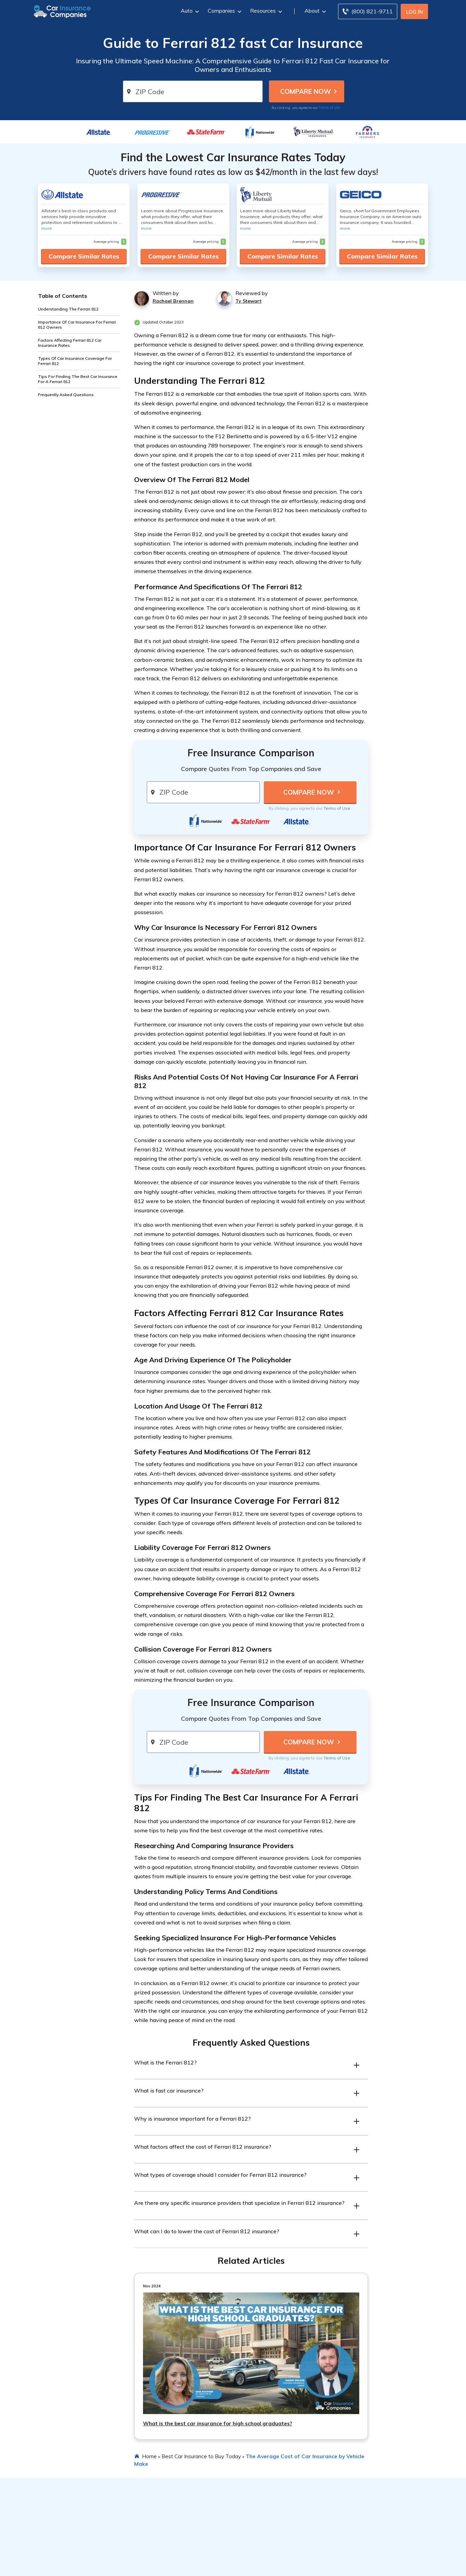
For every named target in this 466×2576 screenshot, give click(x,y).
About (314, 10)
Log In (414, 12)
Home (149, 2456)
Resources (265, 10)
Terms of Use (329, 107)
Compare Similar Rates (84, 256)
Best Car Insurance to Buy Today (201, 2456)
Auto (189, 10)
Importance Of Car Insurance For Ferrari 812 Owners (77, 324)
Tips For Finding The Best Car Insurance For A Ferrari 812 (77, 379)
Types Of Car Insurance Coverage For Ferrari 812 (75, 361)
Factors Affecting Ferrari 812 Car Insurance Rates (70, 343)
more (46, 228)
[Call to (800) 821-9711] (367, 11)
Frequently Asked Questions (66, 394)
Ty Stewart (248, 301)
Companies (224, 10)
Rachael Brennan (173, 301)
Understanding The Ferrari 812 (68, 309)
